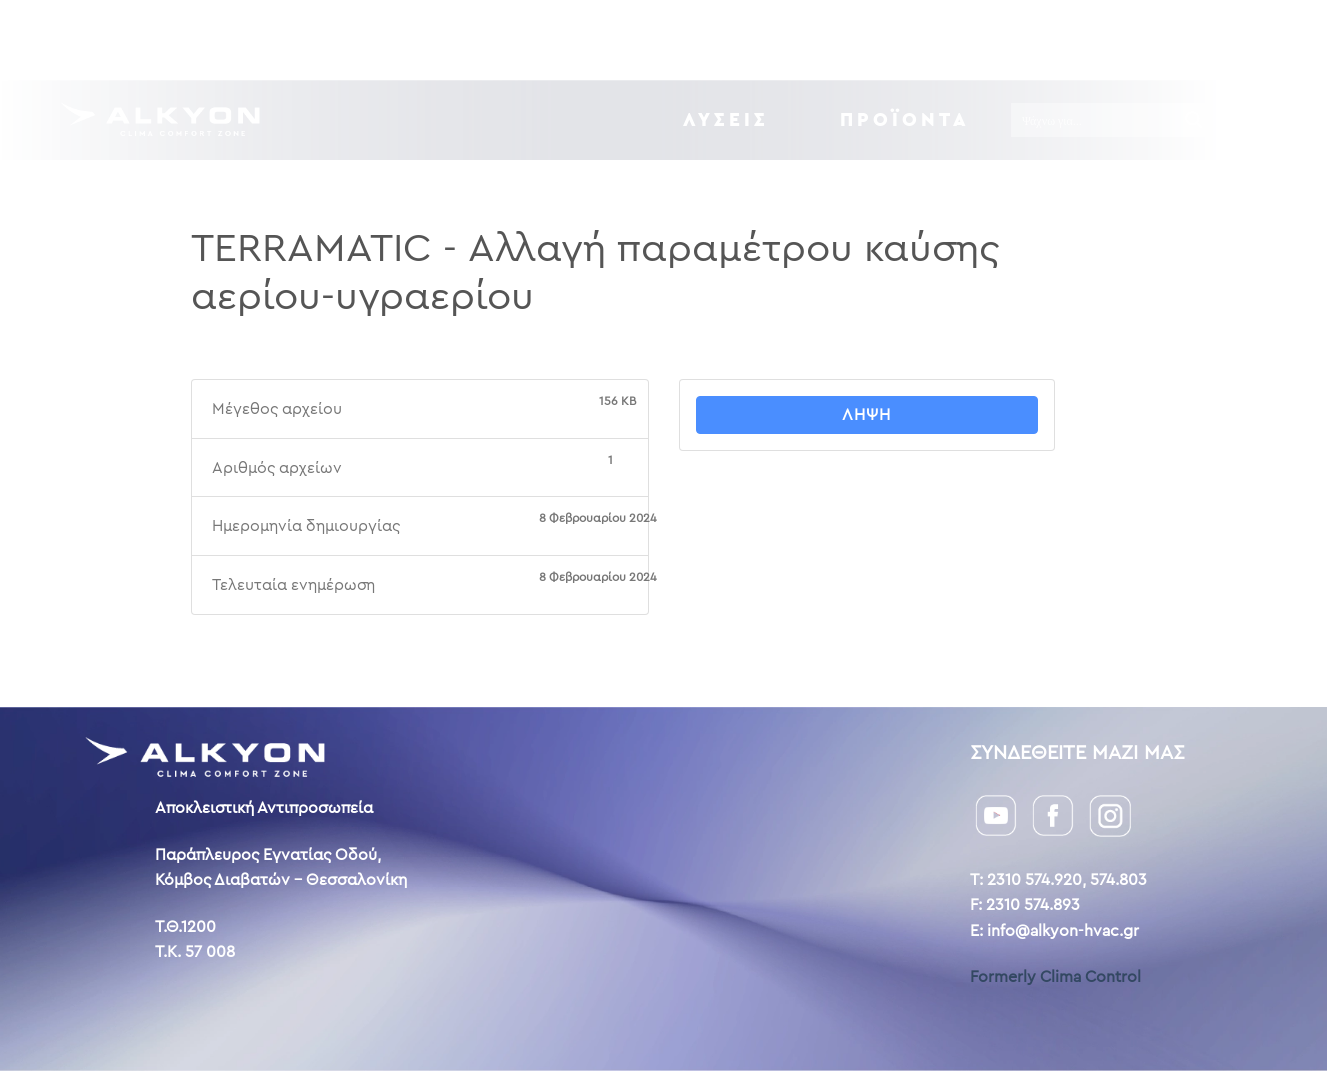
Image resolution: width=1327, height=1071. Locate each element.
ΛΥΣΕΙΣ (726, 119)
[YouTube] (996, 813)
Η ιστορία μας (902, 39)
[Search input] (1095, 120)
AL (1234, 39)
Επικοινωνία (1037, 39)
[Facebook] (1053, 813)
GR (1170, 39)
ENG (1204, 39)
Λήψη (866, 414)
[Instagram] (1110, 814)
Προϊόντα (905, 119)
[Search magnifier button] (1194, 120)
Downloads (768, 39)
